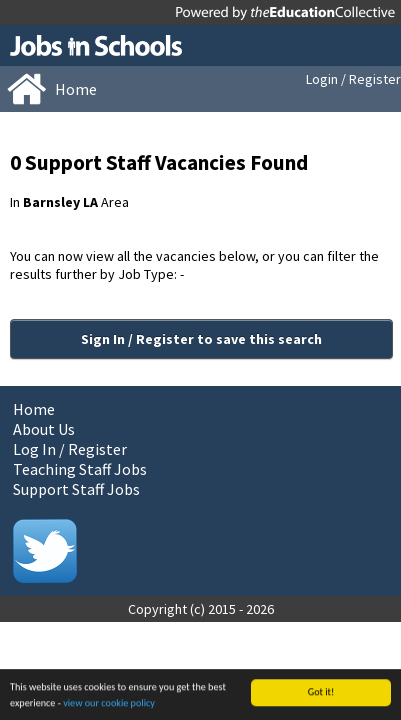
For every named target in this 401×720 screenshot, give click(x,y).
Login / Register (353, 79)
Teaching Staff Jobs (80, 469)
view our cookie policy (109, 703)
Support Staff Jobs (76, 489)
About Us (44, 429)
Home (34, 409)
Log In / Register (70, 449)
